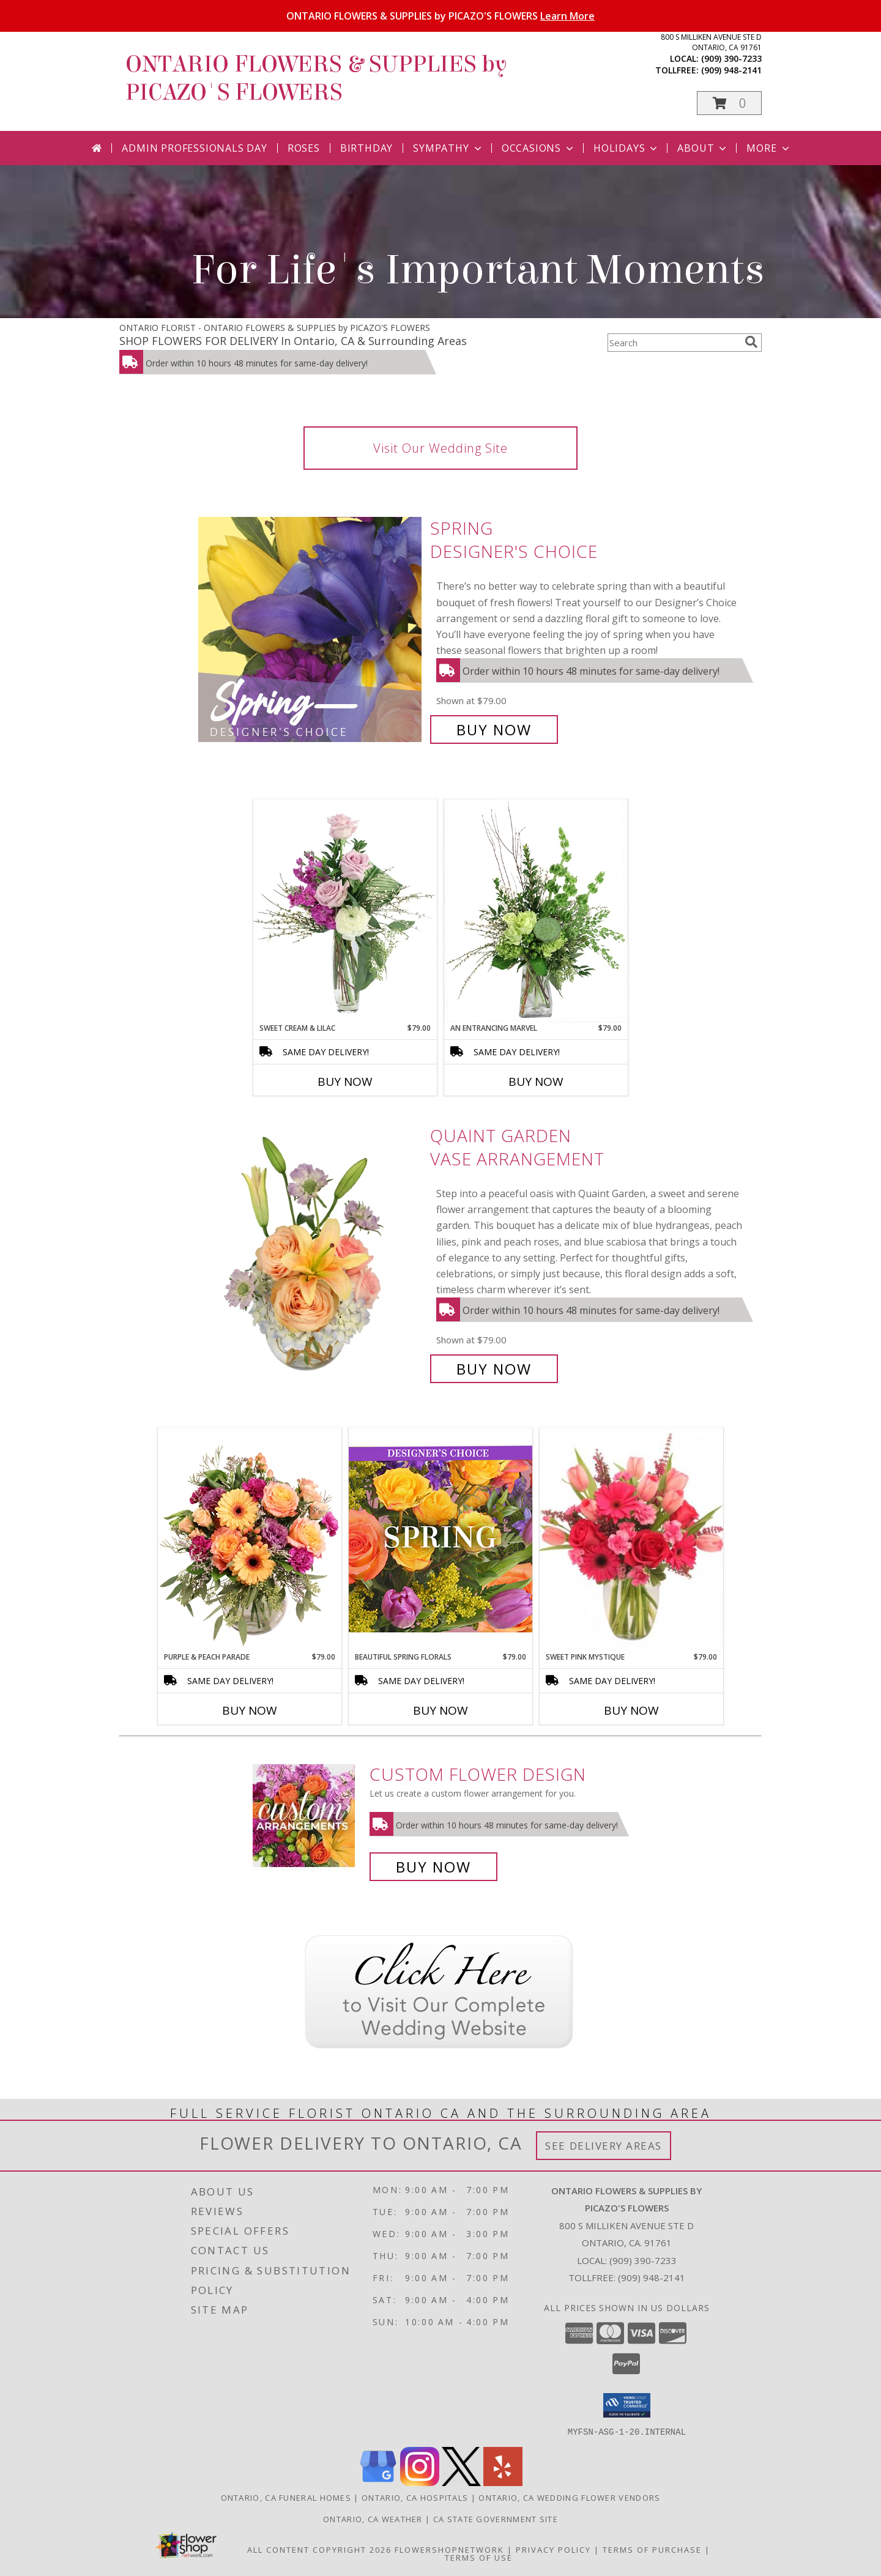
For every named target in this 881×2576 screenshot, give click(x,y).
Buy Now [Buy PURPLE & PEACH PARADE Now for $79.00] (249, 1710)
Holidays (626, 148)
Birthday (366, 148)
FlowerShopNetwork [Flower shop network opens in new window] (449, 2549)
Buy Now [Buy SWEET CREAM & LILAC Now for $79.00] (345, 1081)
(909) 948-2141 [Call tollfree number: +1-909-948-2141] (731, 70)
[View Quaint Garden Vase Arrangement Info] (311, 1252)
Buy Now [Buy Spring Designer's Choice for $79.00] (494, 729)
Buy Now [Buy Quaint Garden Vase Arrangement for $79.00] (494, 1369)
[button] (729, 103)
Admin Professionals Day (194, 148)
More (768, 148)
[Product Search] (673, 342)
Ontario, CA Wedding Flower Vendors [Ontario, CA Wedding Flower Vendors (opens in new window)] (569, 2497)
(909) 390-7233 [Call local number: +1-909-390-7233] (731, 58)
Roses (304, 148)
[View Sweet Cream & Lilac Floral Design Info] (345, 911)
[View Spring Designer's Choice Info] (311, 629)
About (703, 148)
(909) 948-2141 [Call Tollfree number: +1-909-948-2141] (651, 2277)
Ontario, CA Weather (373, 2518)
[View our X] (461, 2482)
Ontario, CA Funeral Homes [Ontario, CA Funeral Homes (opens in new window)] (286, 2497)
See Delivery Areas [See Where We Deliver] (603, 2146)
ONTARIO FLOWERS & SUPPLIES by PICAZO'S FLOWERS (440, 16)
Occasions (539, 148)
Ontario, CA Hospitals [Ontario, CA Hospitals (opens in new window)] (415, 2497)
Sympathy (448, 148)
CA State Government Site (495, 2518)
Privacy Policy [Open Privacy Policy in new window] (553, 2549)
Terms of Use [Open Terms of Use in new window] (479, 2557)
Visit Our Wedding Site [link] (440, 448)
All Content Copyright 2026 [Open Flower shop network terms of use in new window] (319, 2549)
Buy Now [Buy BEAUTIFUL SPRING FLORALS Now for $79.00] (440, 1710)
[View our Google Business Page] (378, 2482)
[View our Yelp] (502, 2482)
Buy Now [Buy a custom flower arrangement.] (433, 1867)
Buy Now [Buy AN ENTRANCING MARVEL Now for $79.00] (535, 1081)
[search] (751, 342)
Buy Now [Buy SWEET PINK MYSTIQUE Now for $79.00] (631, 1710)
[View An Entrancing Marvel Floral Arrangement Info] (536, 911)
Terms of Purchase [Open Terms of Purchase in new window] (652, 2549)
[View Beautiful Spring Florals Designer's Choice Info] (440, 1539)
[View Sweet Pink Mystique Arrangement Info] (631, 1539)
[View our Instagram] (419, 2482)
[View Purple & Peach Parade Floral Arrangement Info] (249, 1539)
